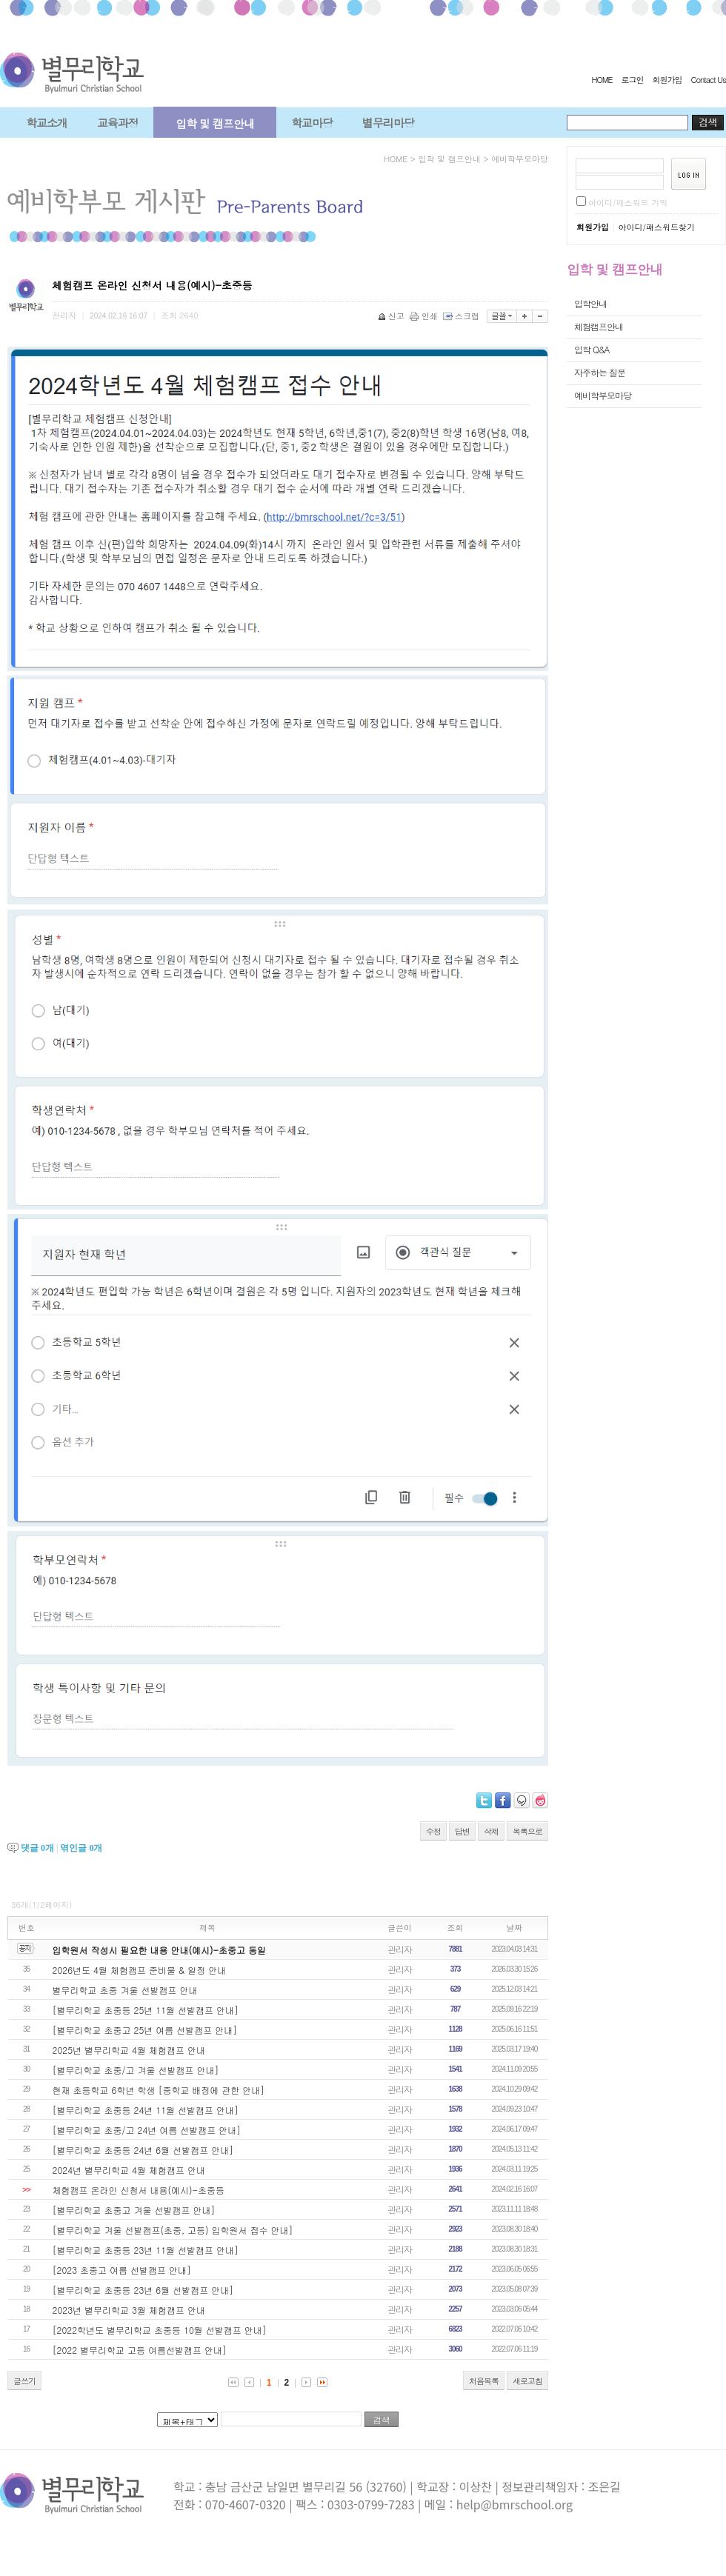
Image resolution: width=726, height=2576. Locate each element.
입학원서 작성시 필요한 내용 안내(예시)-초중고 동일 (159, 1949)
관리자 (399, 1949)
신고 (392, 315)
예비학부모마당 (519, 158)
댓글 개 (37, 1848)
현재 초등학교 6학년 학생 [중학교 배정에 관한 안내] (159, 2089)
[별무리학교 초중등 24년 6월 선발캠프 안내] (143, 2149)
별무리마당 (388, 122)
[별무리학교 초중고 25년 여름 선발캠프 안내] (145, 2029)
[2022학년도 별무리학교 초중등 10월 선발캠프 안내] (160, 2329)
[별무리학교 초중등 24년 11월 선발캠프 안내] (146, 2109)
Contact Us (708, 79)
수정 (433, 1831)
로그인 (632, 79)
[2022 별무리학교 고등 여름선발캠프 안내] (140, 2349)
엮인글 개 (81, 1848)
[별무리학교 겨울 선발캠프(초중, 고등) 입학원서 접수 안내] (173, 2229)
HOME (601, 79)
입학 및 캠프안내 (215, 123)
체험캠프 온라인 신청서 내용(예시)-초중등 (139, 2189)
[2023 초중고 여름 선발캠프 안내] (122, 2269)
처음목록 (484, 2380)
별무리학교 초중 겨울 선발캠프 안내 (125, 1989)
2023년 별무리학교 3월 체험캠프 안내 (129, 2309)
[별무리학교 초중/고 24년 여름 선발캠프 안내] (147, 2129)
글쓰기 (24, 2380)
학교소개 (46, 122)
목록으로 (527, 1831)
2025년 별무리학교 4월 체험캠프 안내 (129, 2049)
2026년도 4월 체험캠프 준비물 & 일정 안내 (140, 1969)
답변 (462, 1831)
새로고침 (527, 2380)
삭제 (491, 1831)
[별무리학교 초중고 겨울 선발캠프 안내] (134, 2209)
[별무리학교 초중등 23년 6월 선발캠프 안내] (143, 2289)
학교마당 (312, 122)
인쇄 (425, 315)
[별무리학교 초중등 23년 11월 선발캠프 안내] (146, 2249)
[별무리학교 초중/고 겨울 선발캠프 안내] (136, 2069)
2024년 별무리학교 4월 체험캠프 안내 (129, 2169)
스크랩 (462, 315)
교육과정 (118, 122)
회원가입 (667, 79)
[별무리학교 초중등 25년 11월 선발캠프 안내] (146, 2009)
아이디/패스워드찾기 (656, 227)
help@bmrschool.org (514, 2504)
